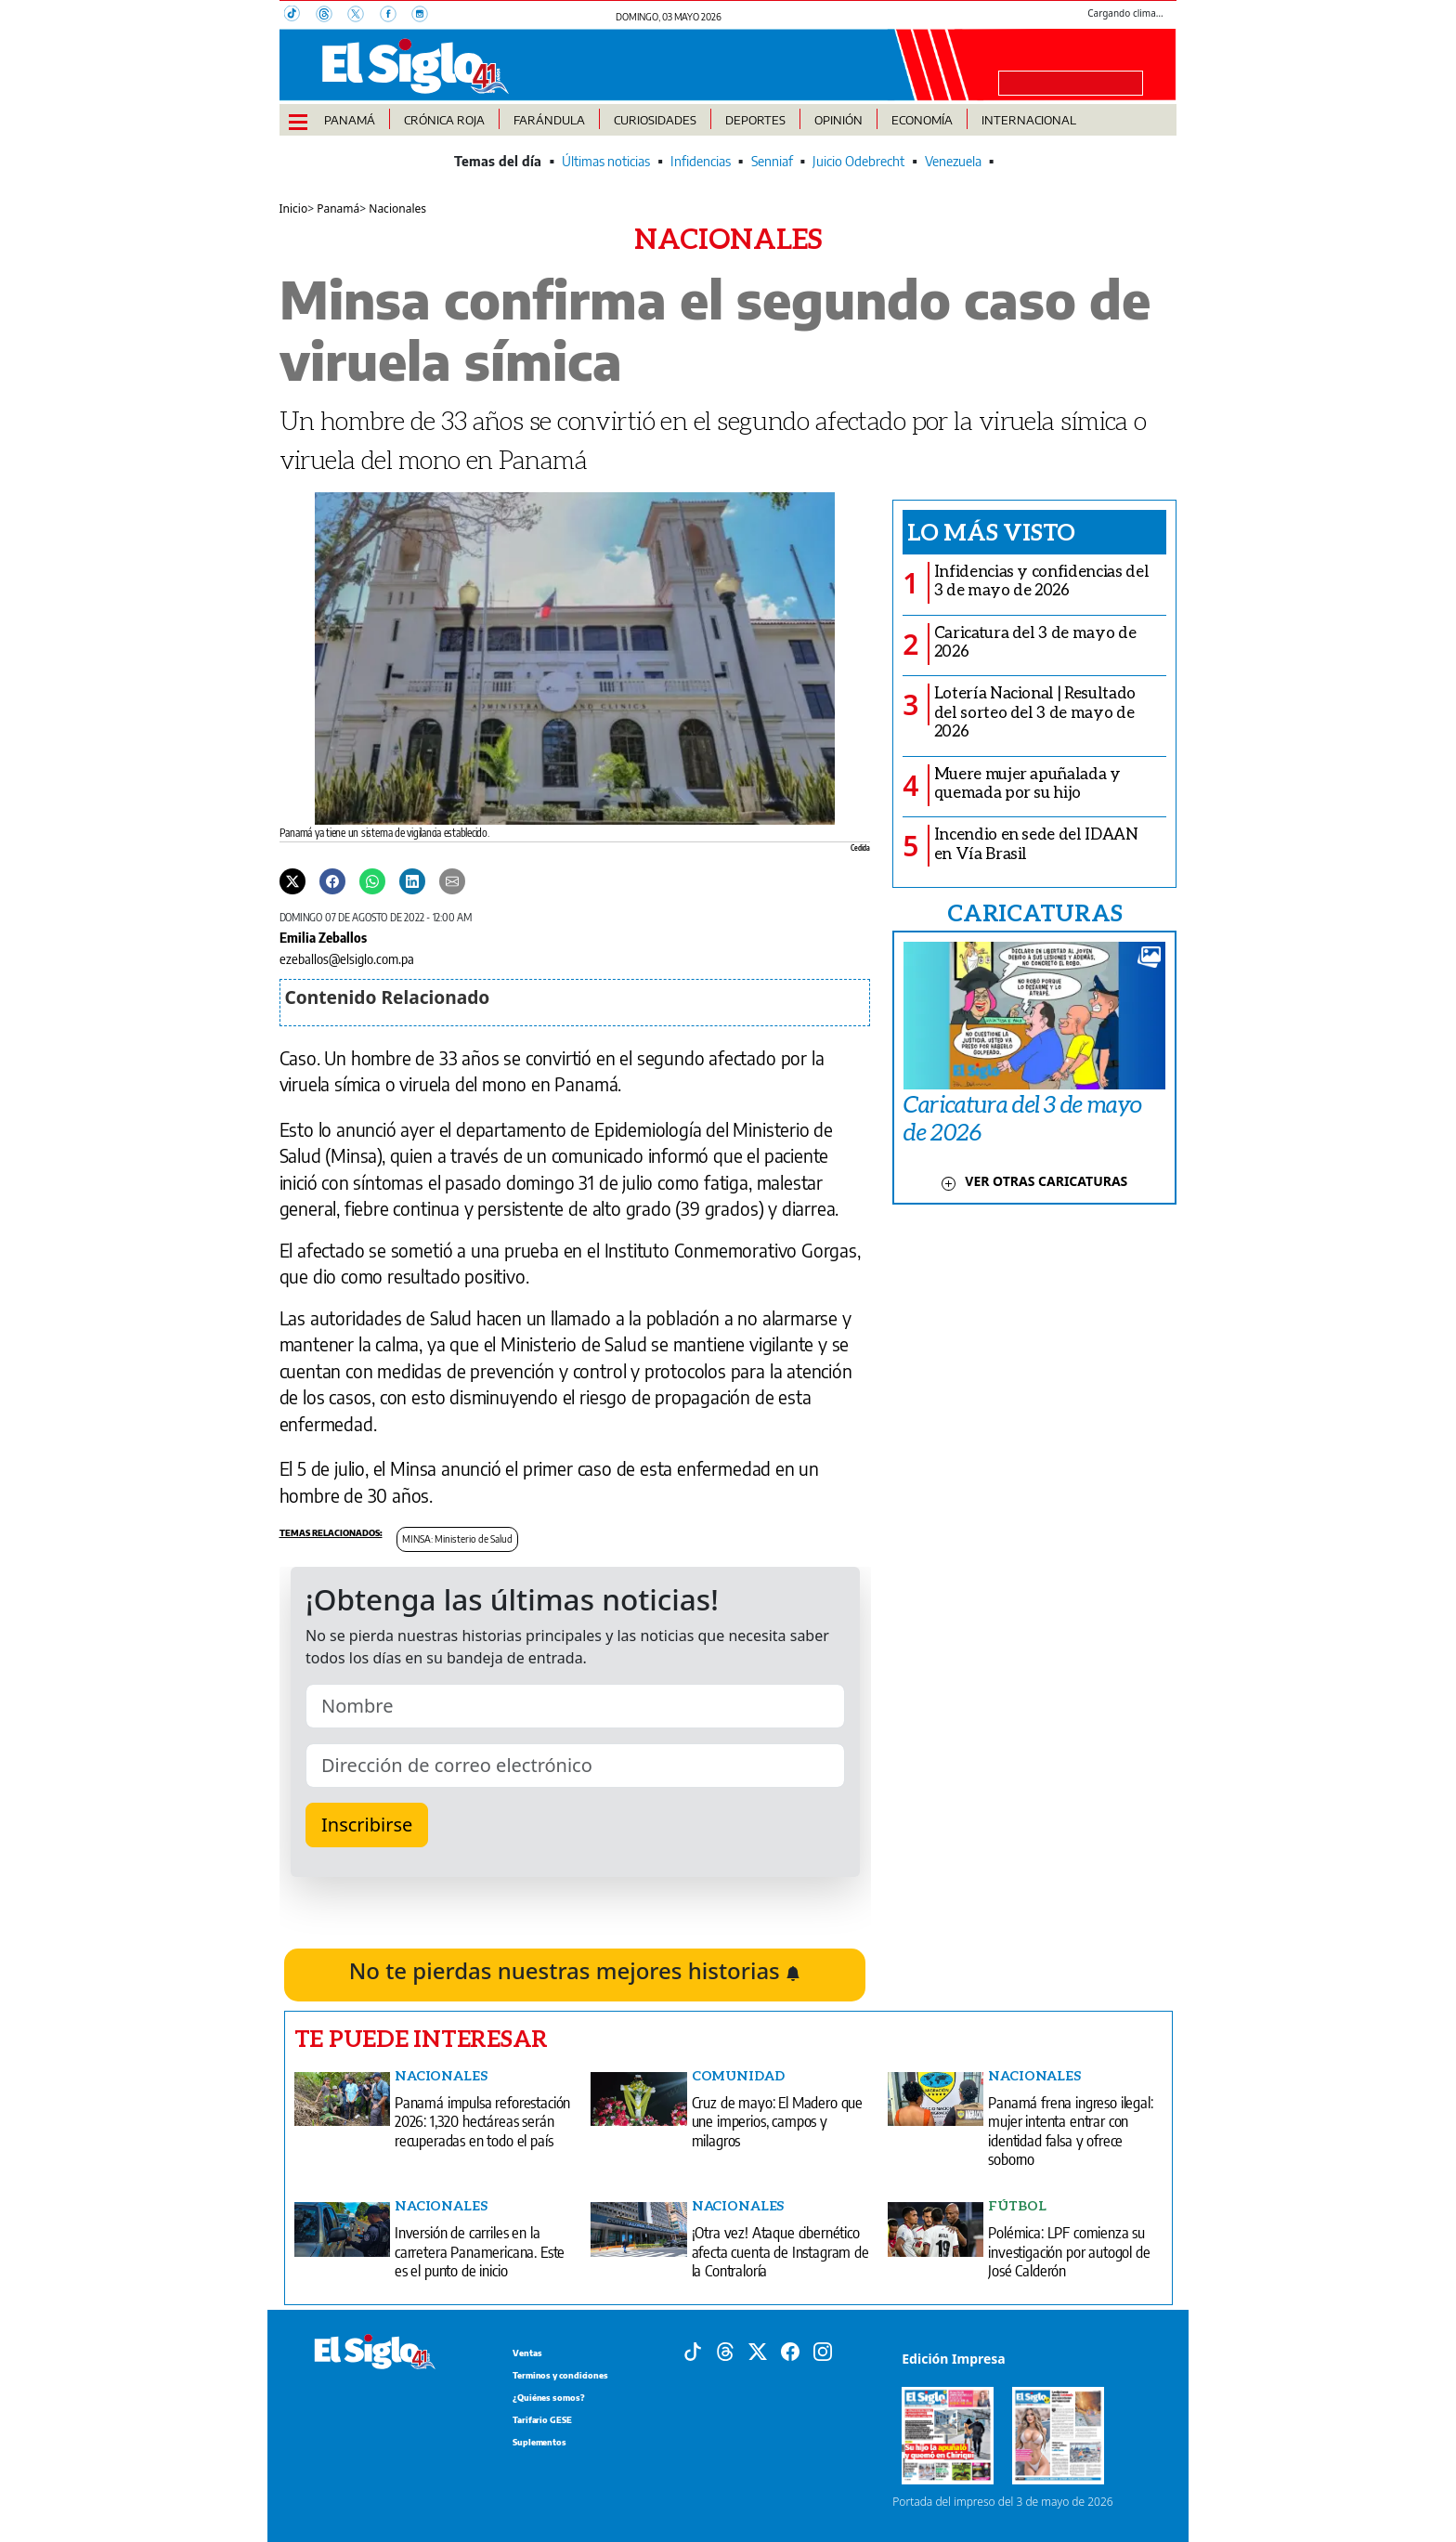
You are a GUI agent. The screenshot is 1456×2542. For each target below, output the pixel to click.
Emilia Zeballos (323, 937)
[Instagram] (425, 16)
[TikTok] (300, 16)
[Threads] (331, 16)
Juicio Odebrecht (858, 161)
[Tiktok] (692, 2351)
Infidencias (700, 161)
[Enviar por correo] (452, 880)
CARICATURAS (1034, 912)
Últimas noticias (606, 161)
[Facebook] (395, 16)
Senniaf (772, 161)
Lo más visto (991, 531)
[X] (363, 16)
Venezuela (953, 161)
